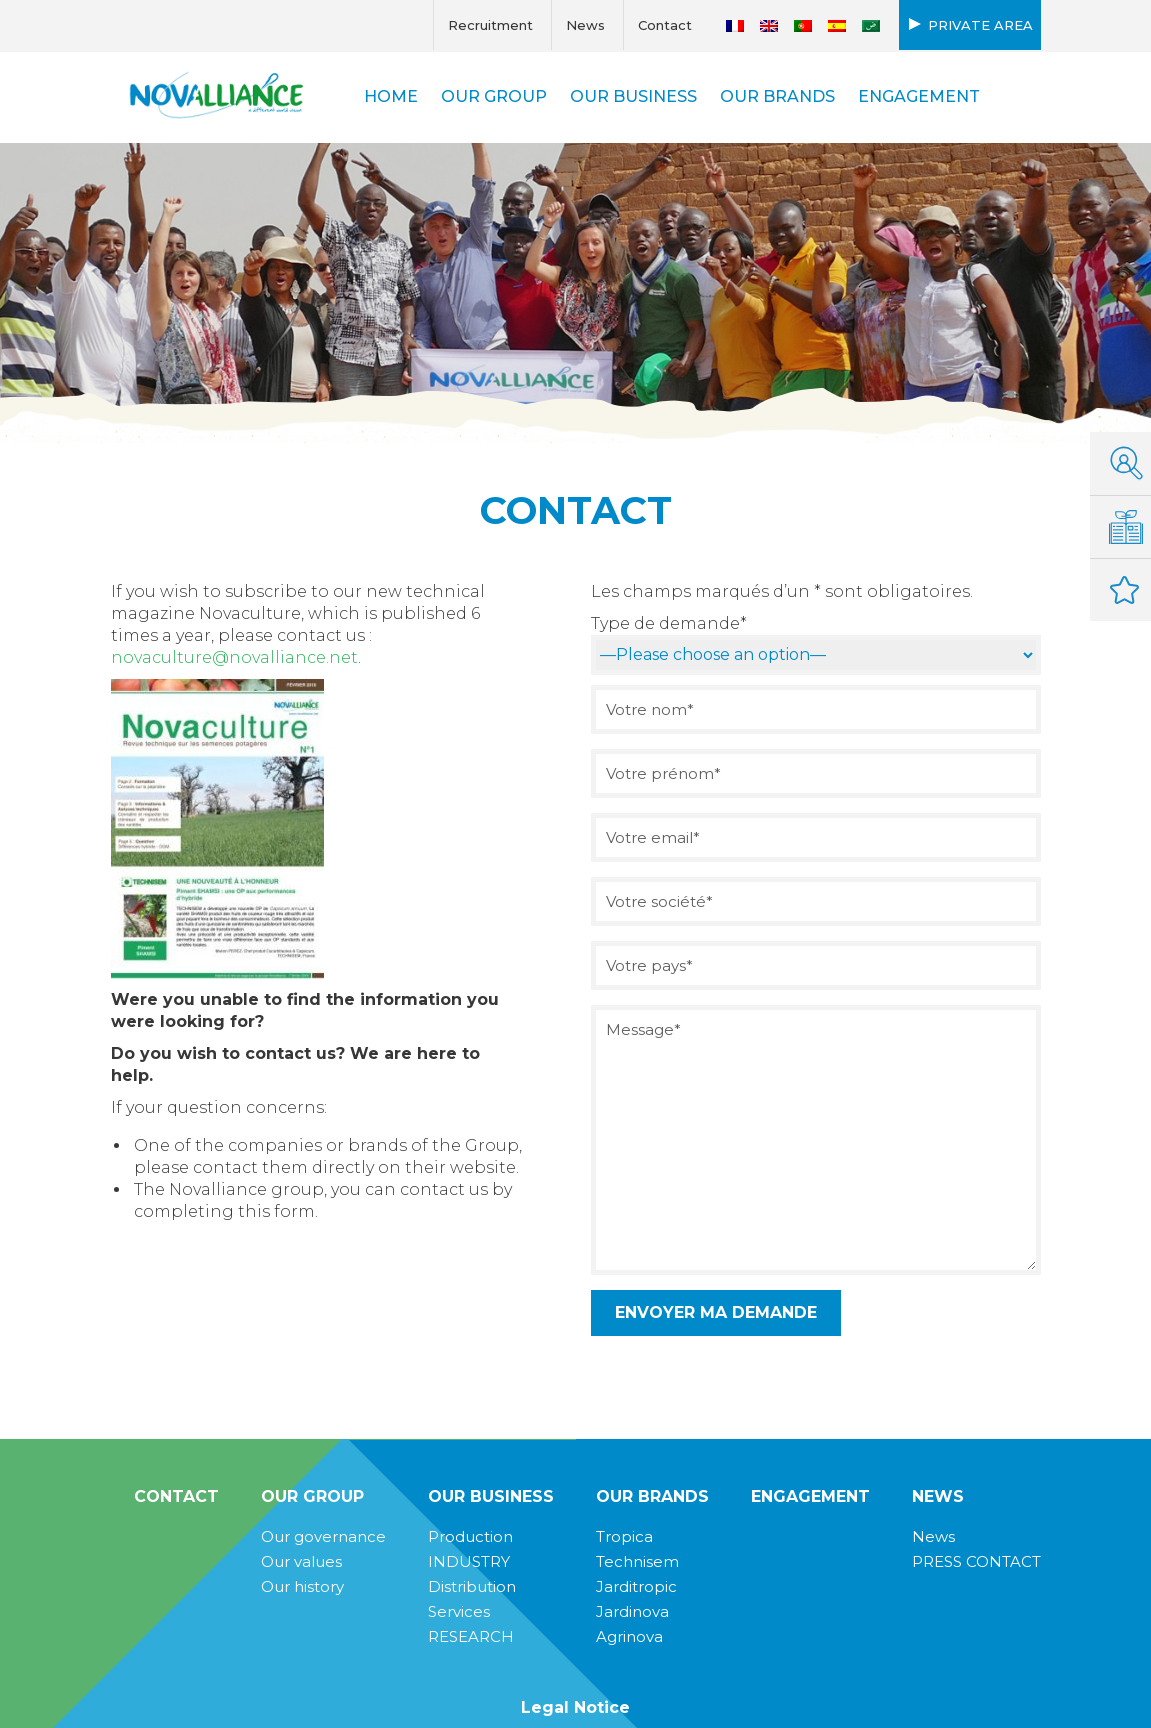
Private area (980, 25)
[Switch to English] (769, 26)
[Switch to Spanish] (837, 26)
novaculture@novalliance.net (234, 657)
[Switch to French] (735, 26)
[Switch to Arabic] (871, 26)
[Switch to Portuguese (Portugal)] (803, 26)
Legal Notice (575, 1707)
